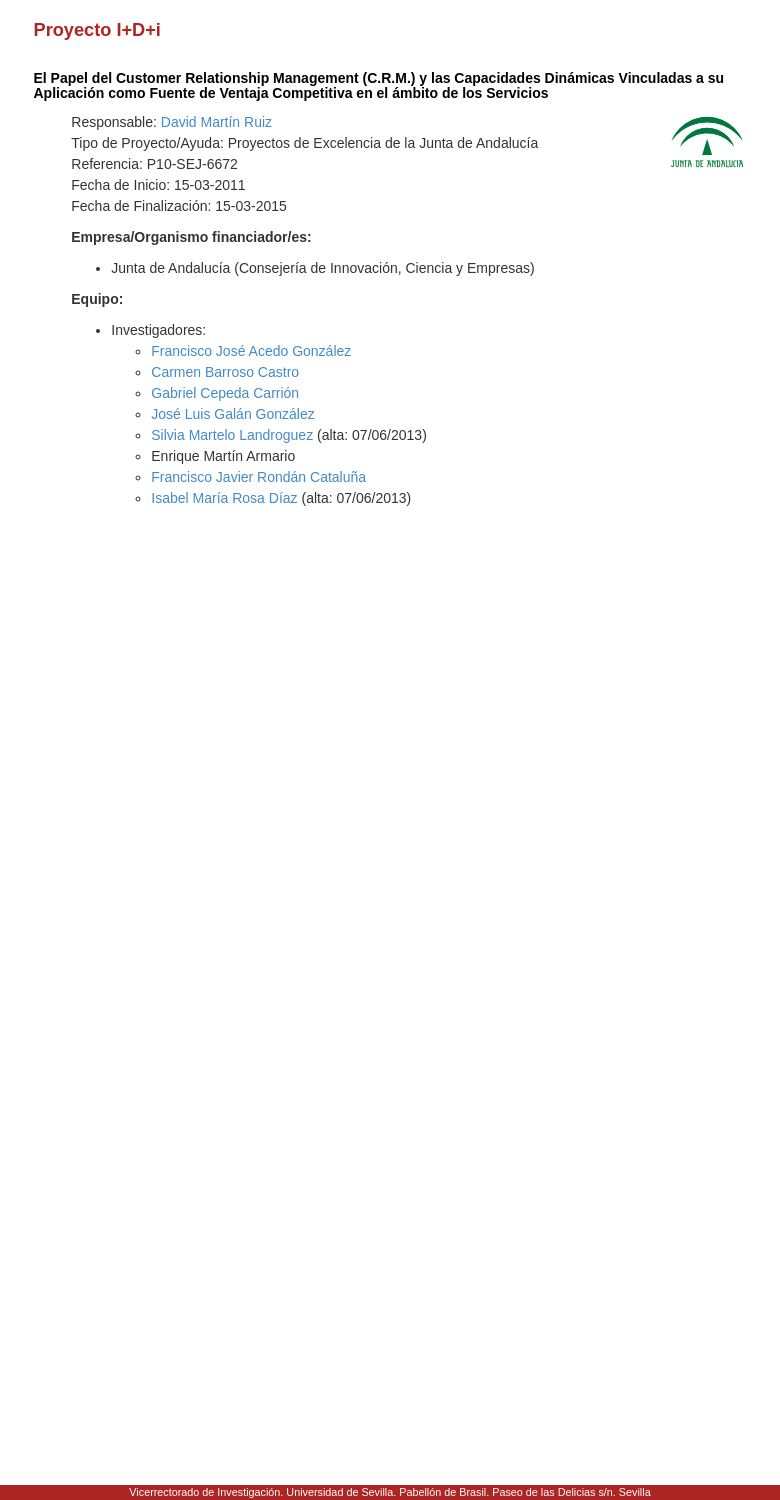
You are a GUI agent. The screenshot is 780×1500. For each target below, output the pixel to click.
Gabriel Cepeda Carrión (225, 393)
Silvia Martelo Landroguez (232, 435)
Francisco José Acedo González (251, 351)
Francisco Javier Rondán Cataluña (258, 477)
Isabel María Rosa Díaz (224, 498)
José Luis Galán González (232, 414)
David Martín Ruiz (216, 122)
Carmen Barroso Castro (225, 372)
